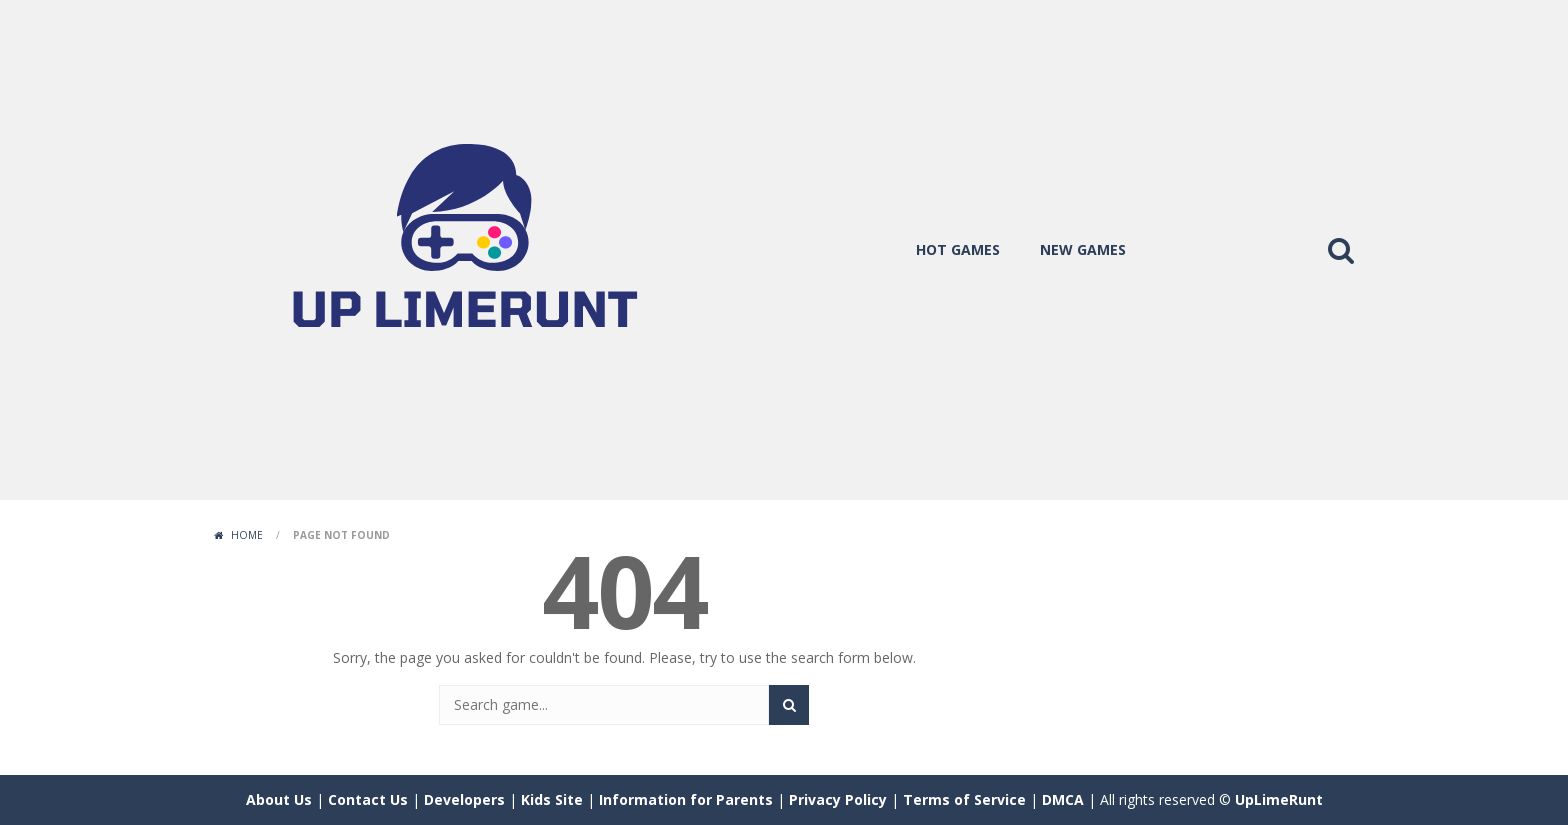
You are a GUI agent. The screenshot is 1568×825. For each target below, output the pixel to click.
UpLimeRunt (1279, 799)
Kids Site (552, 799)
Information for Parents (686, 799)
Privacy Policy (838, 799)
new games (1083, 249)
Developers (464, 799)
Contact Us (368, 799)
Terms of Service (964, 799)
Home (247, 535)
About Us (279, 799)
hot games (958, 249)
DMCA (1063, 799)
